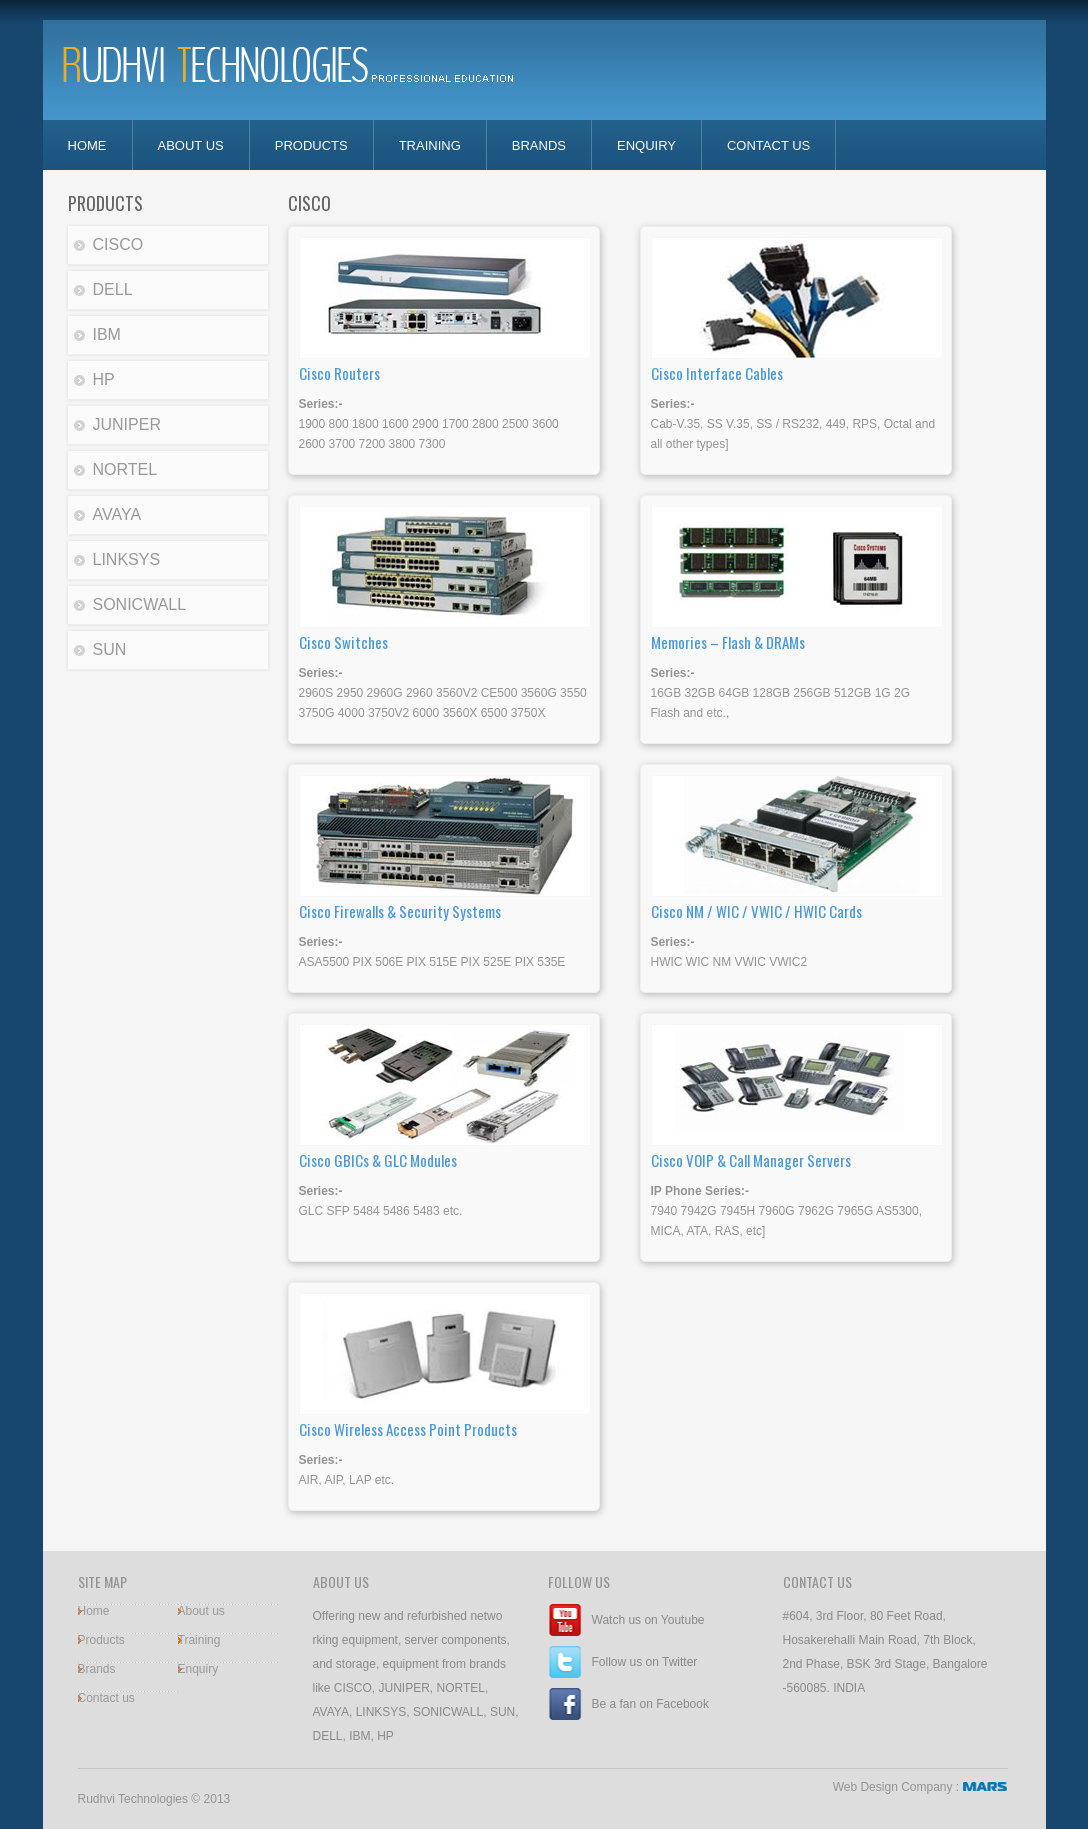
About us (201, 1611)
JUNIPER (127, 424)
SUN (110, 649)
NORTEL (125, 469)
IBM (107, 334)
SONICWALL (140, 604)
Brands (539, 145)
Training (430, 145)
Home (94, 1611)
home (87, 145)
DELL (113, 289)
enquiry (646, 145)
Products (311, 145)
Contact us (106, 1698)
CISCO (118, 244)
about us (191, 145)
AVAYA (117, 514)
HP (104, 379)
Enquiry (198, 1669)
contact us (768, 145)
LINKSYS (127, 559)
